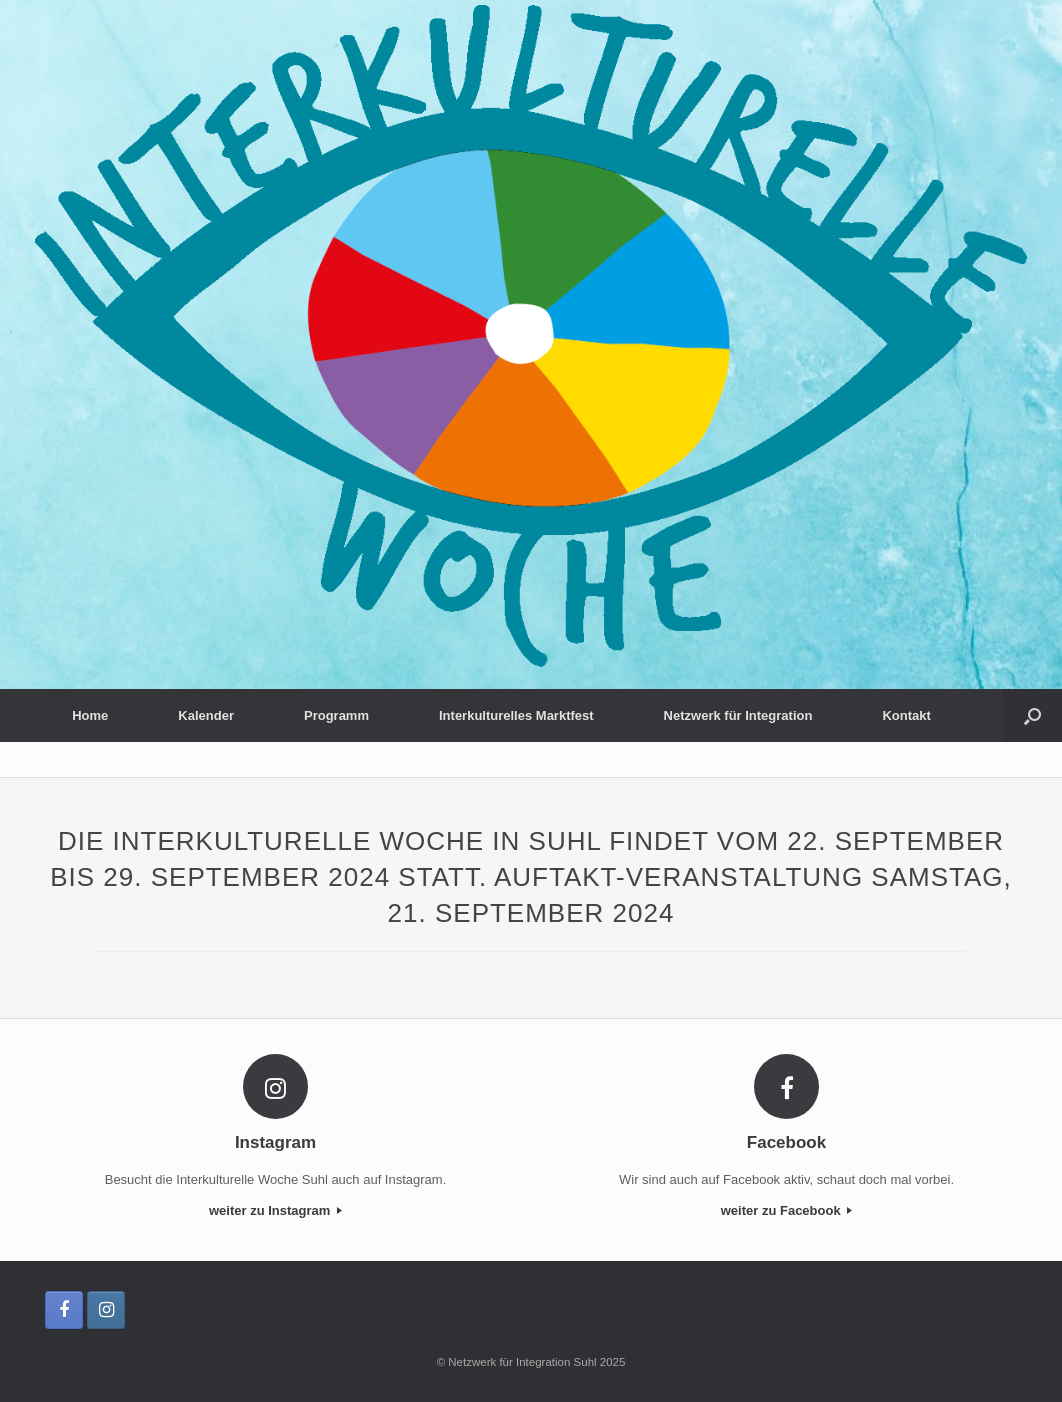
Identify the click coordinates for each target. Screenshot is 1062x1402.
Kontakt (906, 715)
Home (90, 715)
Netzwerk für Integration (738, 715)
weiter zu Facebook (787, 1210)
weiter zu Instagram (275, 1210)
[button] (1032, 715)
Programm (336, 715)
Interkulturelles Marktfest (516, 715)
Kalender (206, 715)
